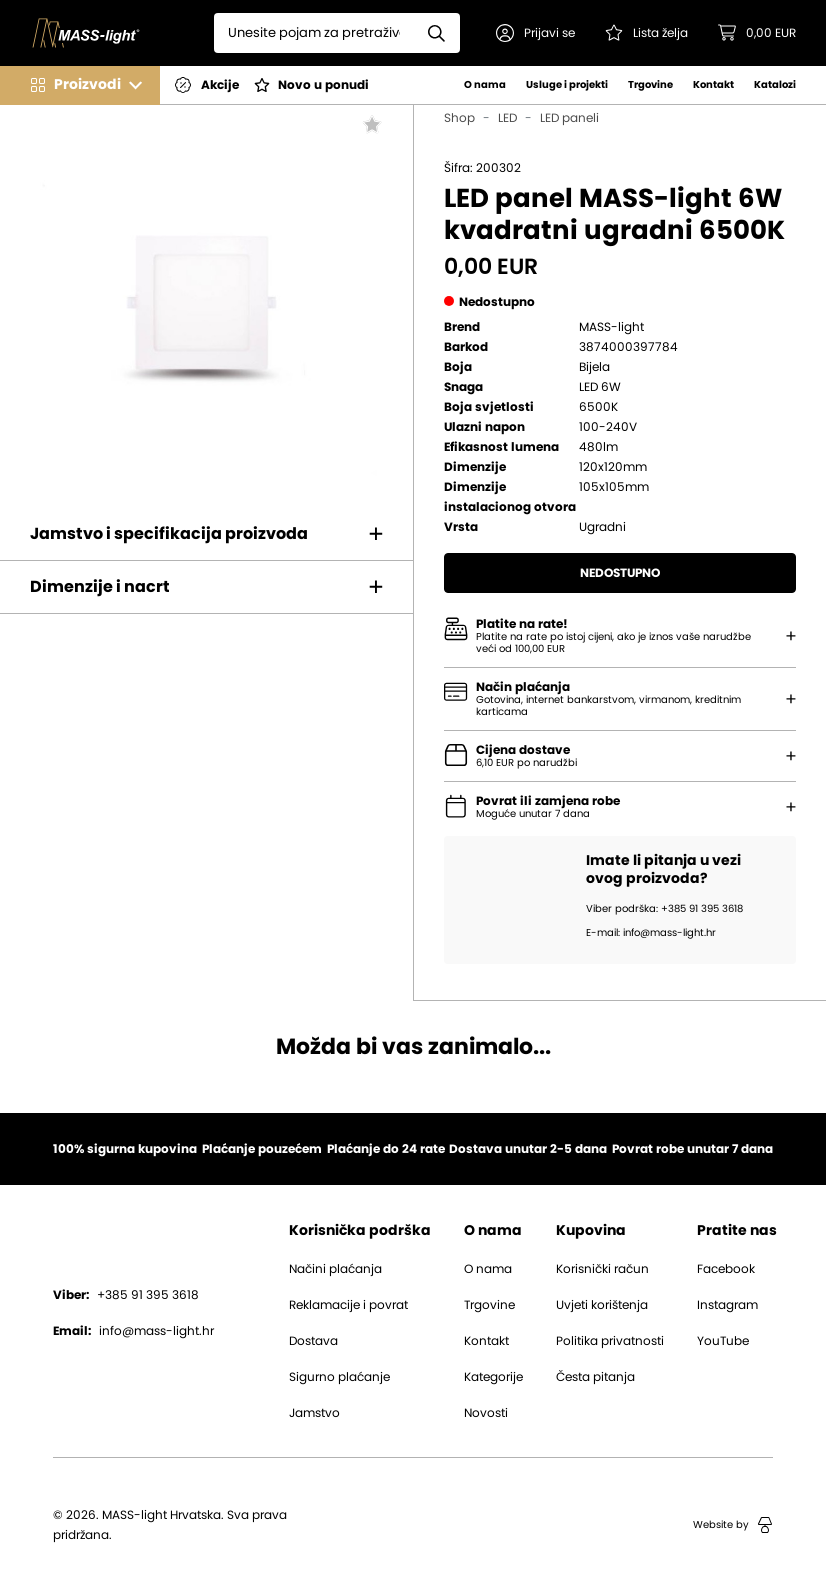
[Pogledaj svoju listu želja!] (646, 33)
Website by (733, 1525)
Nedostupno (620, 573)
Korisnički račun (602, 1269)
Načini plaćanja (335, 1269)
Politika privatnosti (610, 1341)
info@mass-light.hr (133, 1331)
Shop (459, 118)
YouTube (723, 1341)
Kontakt (713, 85)
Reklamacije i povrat (348, 1305)
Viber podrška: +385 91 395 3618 (664, 909)
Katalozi (775, 85)
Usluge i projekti (567, 85)
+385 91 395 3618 (126, 1295)
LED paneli (569, 118)
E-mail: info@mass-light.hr (651, 933)
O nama (485, 85)
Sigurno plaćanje (339, 1377)
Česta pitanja (595, 1377)
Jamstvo (314, 1413)
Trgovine (650, 85)
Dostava (313, 1341)
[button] (535, 33)
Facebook (726, 1269)
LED (507, 118)
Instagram (727, 1305)
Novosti (486, 1413)
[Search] (314, 33)
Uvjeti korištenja (602, 1305)
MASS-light (611, 327)
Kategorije (493, 1377)
